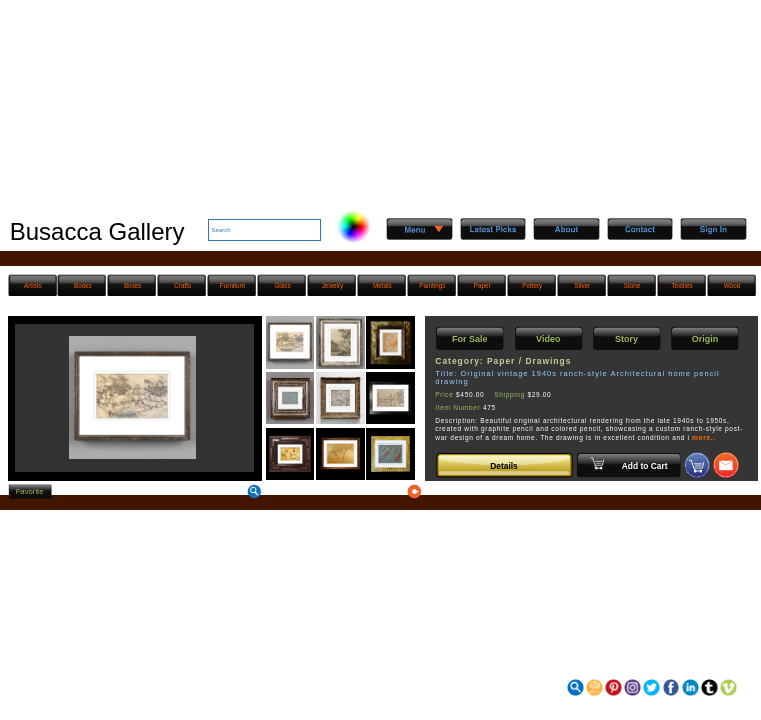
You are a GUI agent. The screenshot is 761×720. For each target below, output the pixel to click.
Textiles (681, 285)
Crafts (182, 285)
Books (83, 285)
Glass (282, 285)
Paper (482, 285)
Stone (632, 285)
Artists (33, 285)
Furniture (232, 285)
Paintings (432, 285)
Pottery (532, 285)
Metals (382, 285)
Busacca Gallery (97, 231)
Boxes (133, 285)
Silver (582, 285)
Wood (732, 285)
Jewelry (333, 285)
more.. (704, 437)
